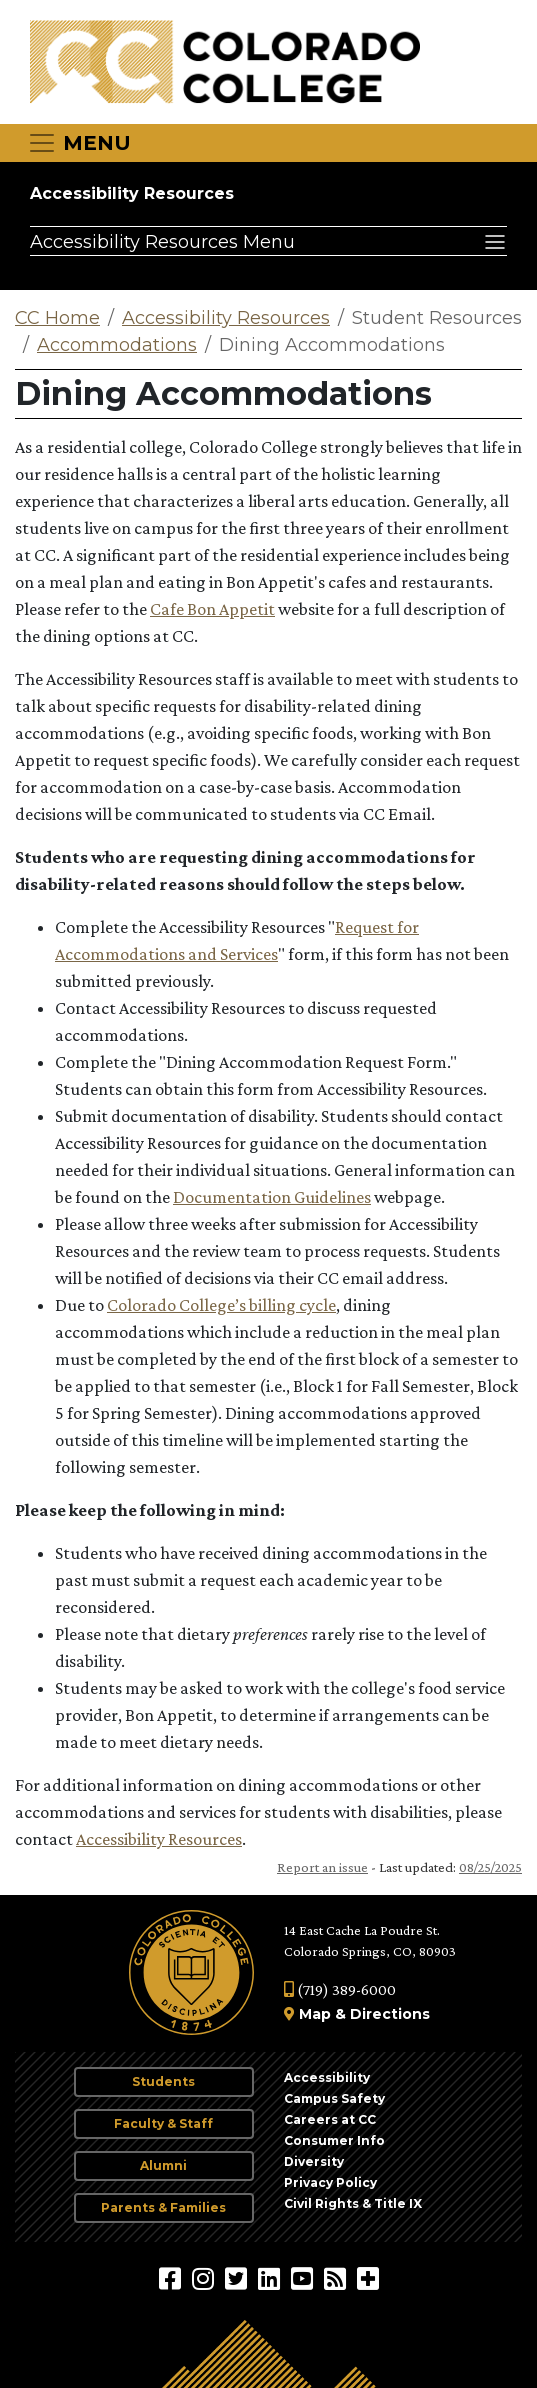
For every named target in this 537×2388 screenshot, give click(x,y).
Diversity (314, 2161)
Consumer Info (334, 2140)
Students (163, 2081)
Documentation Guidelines (272, 1197)
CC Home (57, 318)
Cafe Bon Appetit (212, 609)
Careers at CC (330, 2119)
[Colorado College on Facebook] (172, 2278)
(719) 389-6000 (340, 1989)
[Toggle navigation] (79, 143)
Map (315, 2014)
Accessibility (327, 2077)
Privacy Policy (330, 2182)
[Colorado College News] (337, 2278)
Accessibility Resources (132, 193)
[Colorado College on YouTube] (304, 2278)
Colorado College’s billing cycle (221, 1305)
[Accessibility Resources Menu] (268, 241)
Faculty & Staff (163, 2123)
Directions (390, 2014)
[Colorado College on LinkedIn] (271, 2278)
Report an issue (322, 1867)
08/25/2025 (490, 1867)
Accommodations (117, 345)
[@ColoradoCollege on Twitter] (238, 2278)
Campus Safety (334, 2098)
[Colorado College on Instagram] (205, 2278)
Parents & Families (163, 2207)
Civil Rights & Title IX (353, 2203)
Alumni (163, 2165)
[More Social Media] (368, 2278)
